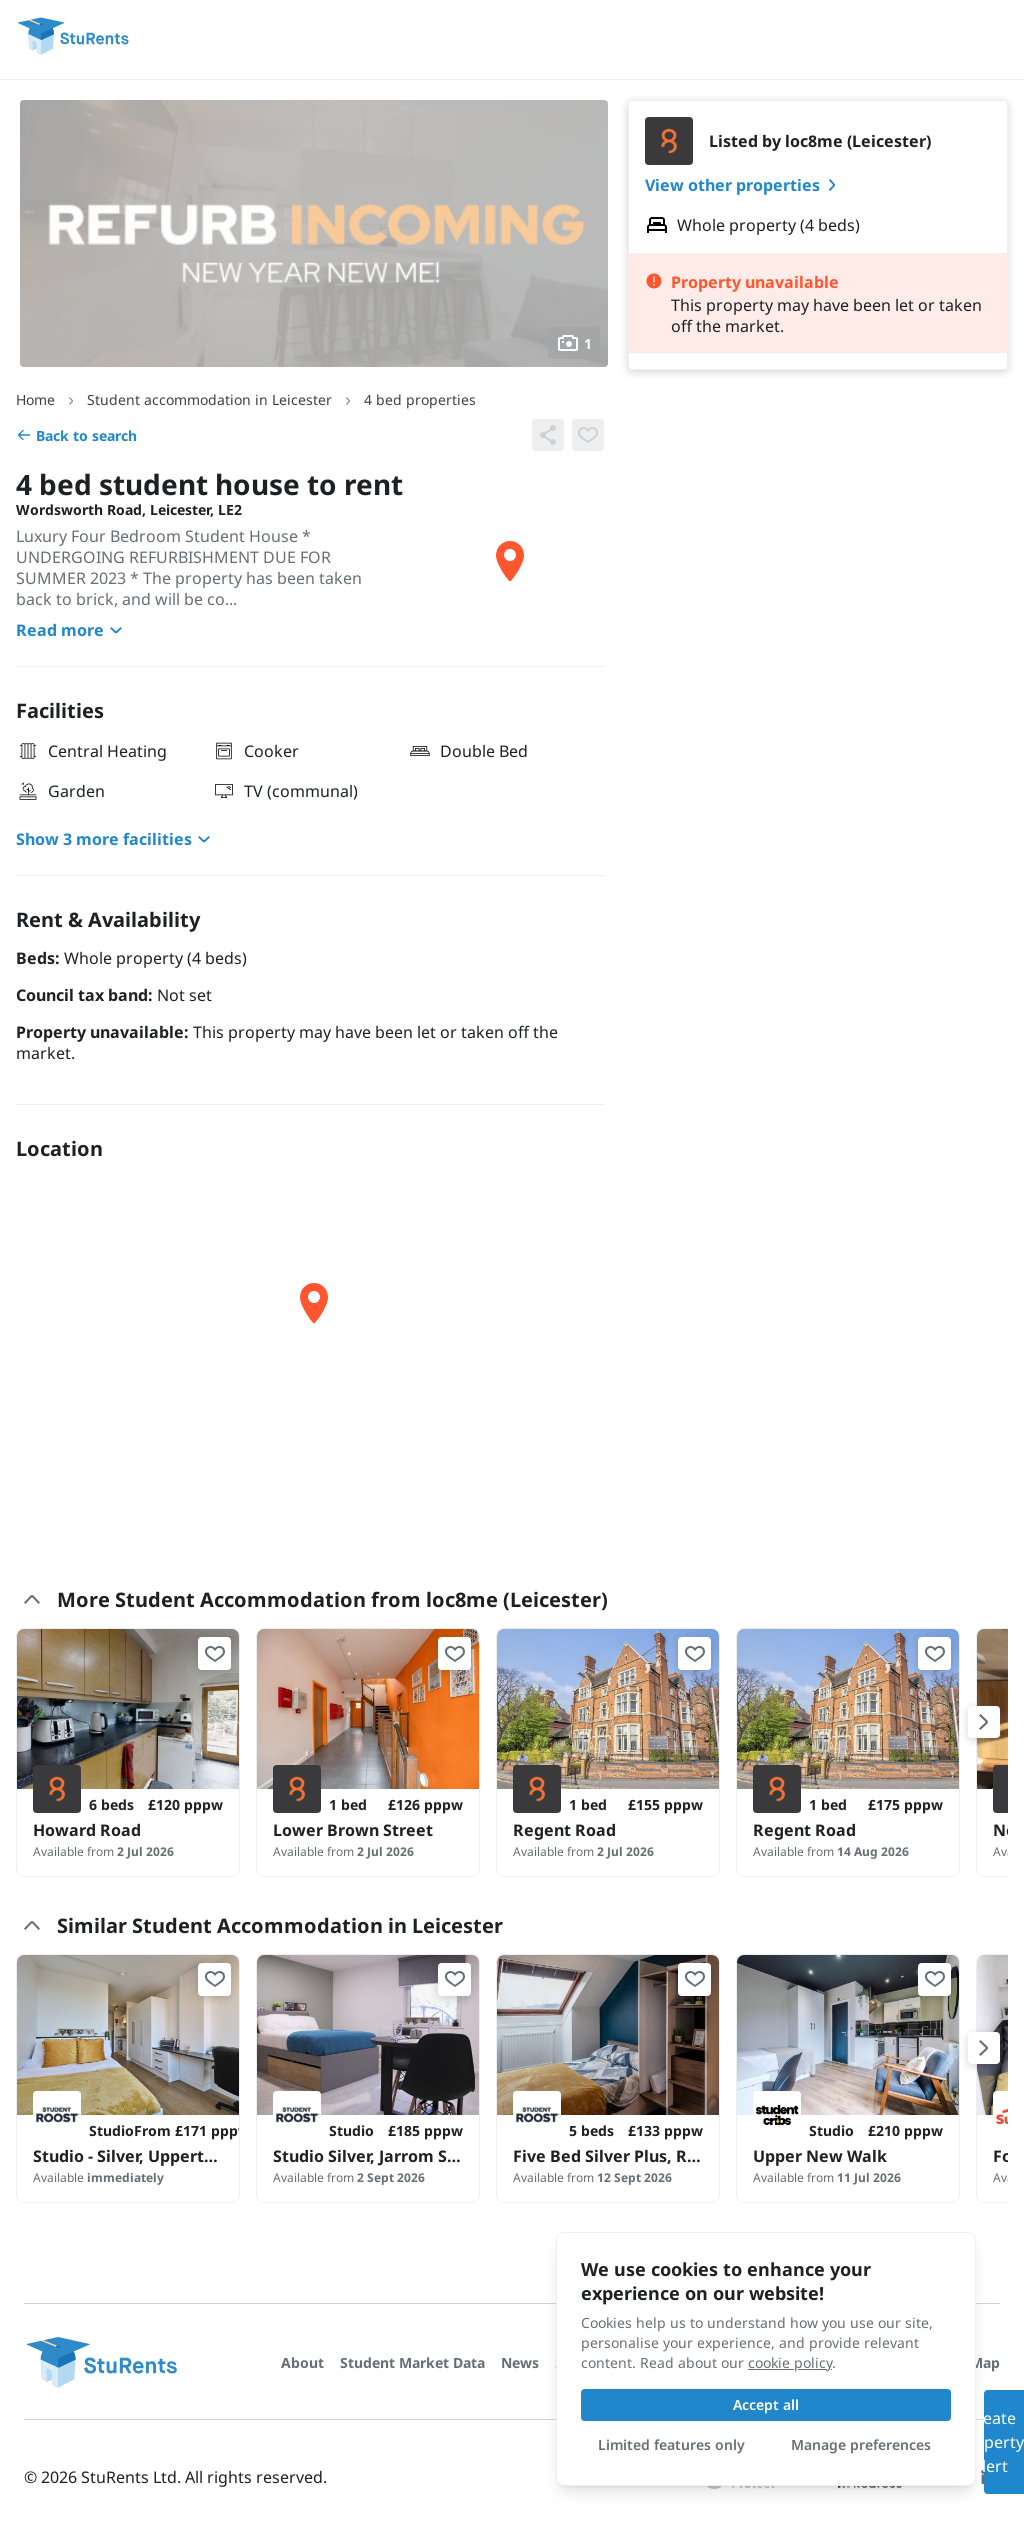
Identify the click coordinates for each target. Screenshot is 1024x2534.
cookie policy (790, 2362)
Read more (72, 630)
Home (35, 399)
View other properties (744, 185)
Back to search (76, 435)
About (302, 2362)
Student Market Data (412, 2362)
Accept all (766, 2404)
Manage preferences (861, 2444)
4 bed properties (420, 399)
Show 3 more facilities (116, 839)
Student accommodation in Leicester (209, 399)
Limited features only (671, 2444)
